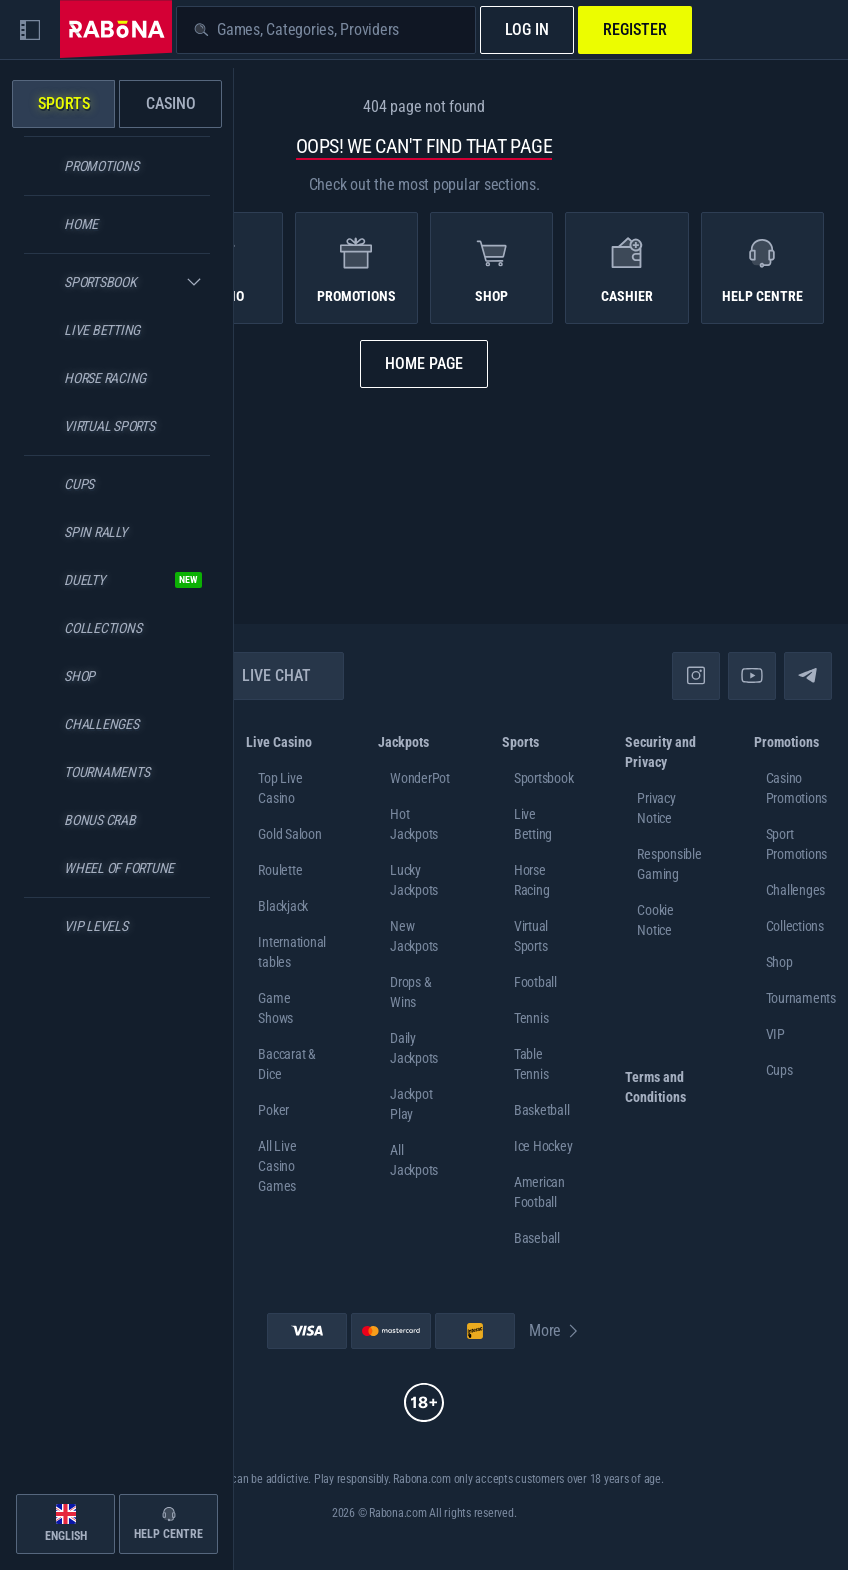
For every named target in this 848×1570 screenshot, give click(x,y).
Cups (779, 1070)
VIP (775, 1034)
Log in (527, 29)
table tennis (531, 1064)
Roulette (280, 870)
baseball (537, 1238)
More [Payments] (555, 1330)
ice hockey (543, 1146)
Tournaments (801, 998)
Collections (795, 926)
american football (539, 1192)
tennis (531, 1018)
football (535, 982)
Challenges (796, 890)
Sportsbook (544, 778)
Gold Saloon (289, 834)
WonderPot (420, 778)
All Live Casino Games (277, 1166)
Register (635, 29)
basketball (542, 1110)
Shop (779, 962)
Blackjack (283, 906)
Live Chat (264, 675)
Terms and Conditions (655, 1087)
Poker (273, 1110)
